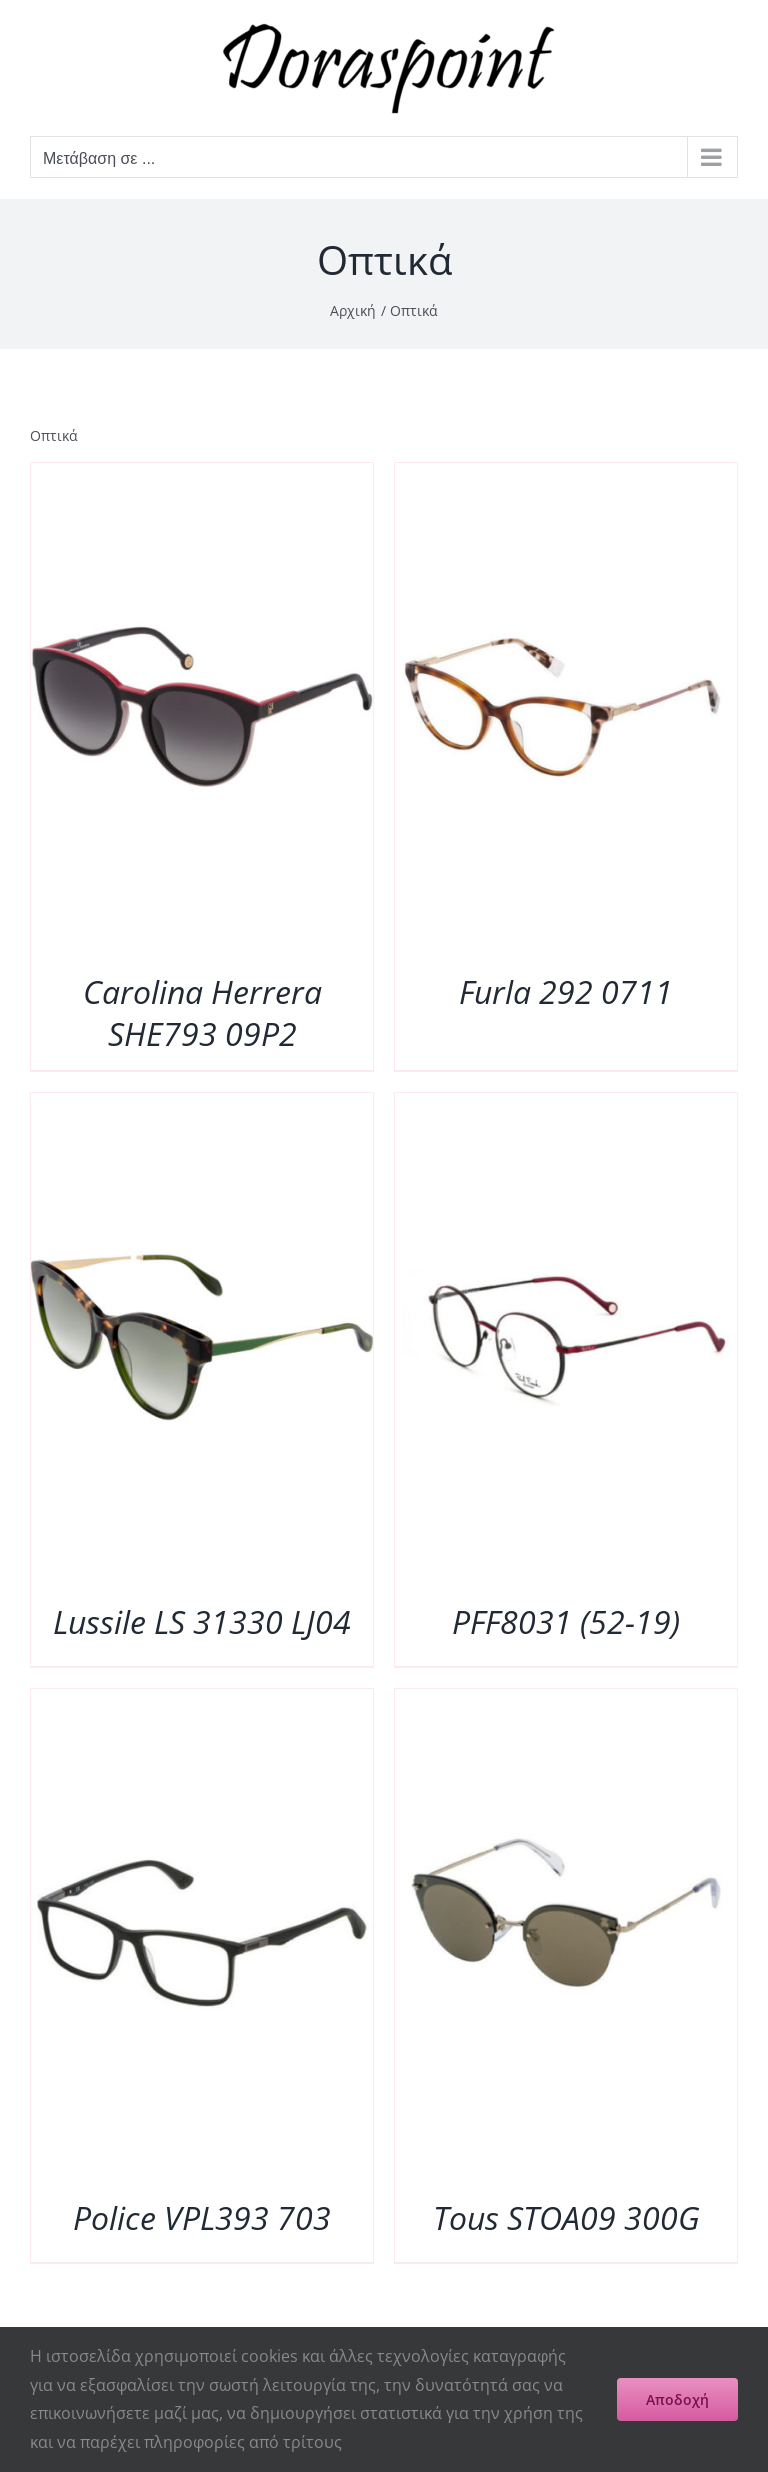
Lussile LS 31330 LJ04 (202, 1621)
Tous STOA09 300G (566, 2217)
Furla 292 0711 (566, 991)
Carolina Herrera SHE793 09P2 (202, 1012)
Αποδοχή (677, 2399)
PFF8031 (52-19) (566, 1621)
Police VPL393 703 (202, 2217)
